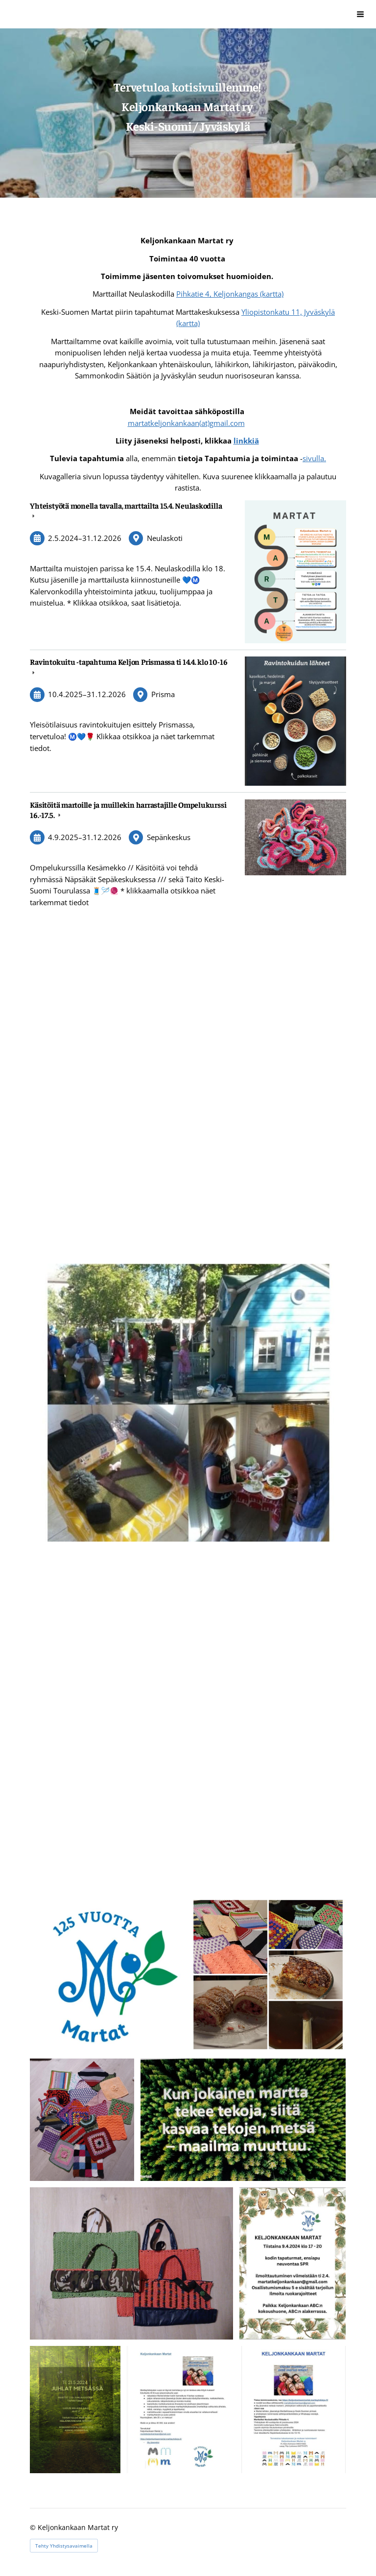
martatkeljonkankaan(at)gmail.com (186, 423)
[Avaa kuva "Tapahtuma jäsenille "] (292, 2263)
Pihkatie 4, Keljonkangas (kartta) (229, 294)
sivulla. (314, 458)
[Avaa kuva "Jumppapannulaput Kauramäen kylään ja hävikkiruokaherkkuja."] (268, 1974)
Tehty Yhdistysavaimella (64, 2545)
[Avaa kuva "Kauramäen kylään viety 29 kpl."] (82, 2120)
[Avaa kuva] (107, 1974)
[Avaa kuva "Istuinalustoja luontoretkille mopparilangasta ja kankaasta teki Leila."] (131, 2263)
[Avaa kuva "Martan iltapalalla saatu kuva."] (243, 2120)
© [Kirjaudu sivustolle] (34, 2527)
